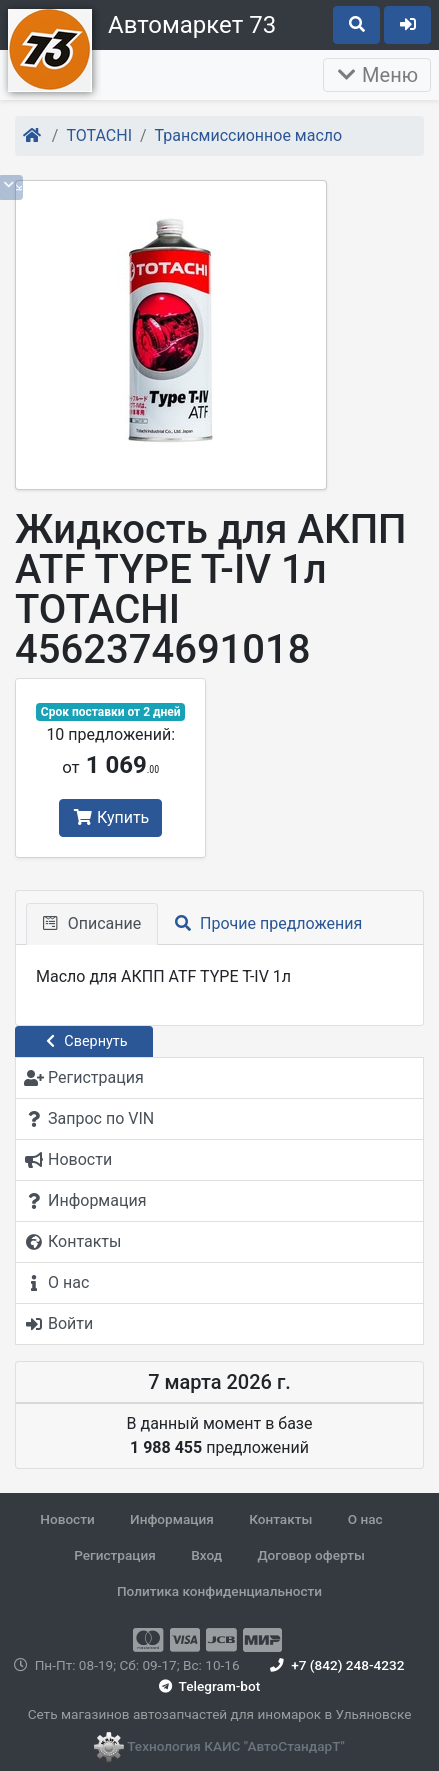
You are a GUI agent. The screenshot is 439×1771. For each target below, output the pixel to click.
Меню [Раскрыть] (377, 75)
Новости (67, 1519)
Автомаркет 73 (192, 25)
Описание (92, 923)
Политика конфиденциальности (219, 1591)
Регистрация (115, 1555)
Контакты (280, 1519)
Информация (172, 1519)
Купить (110, 817)
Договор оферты (310, 1555)
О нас (365, 1519)
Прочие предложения (268, 923)
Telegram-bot (207, 1686)
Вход (206, 1555)
